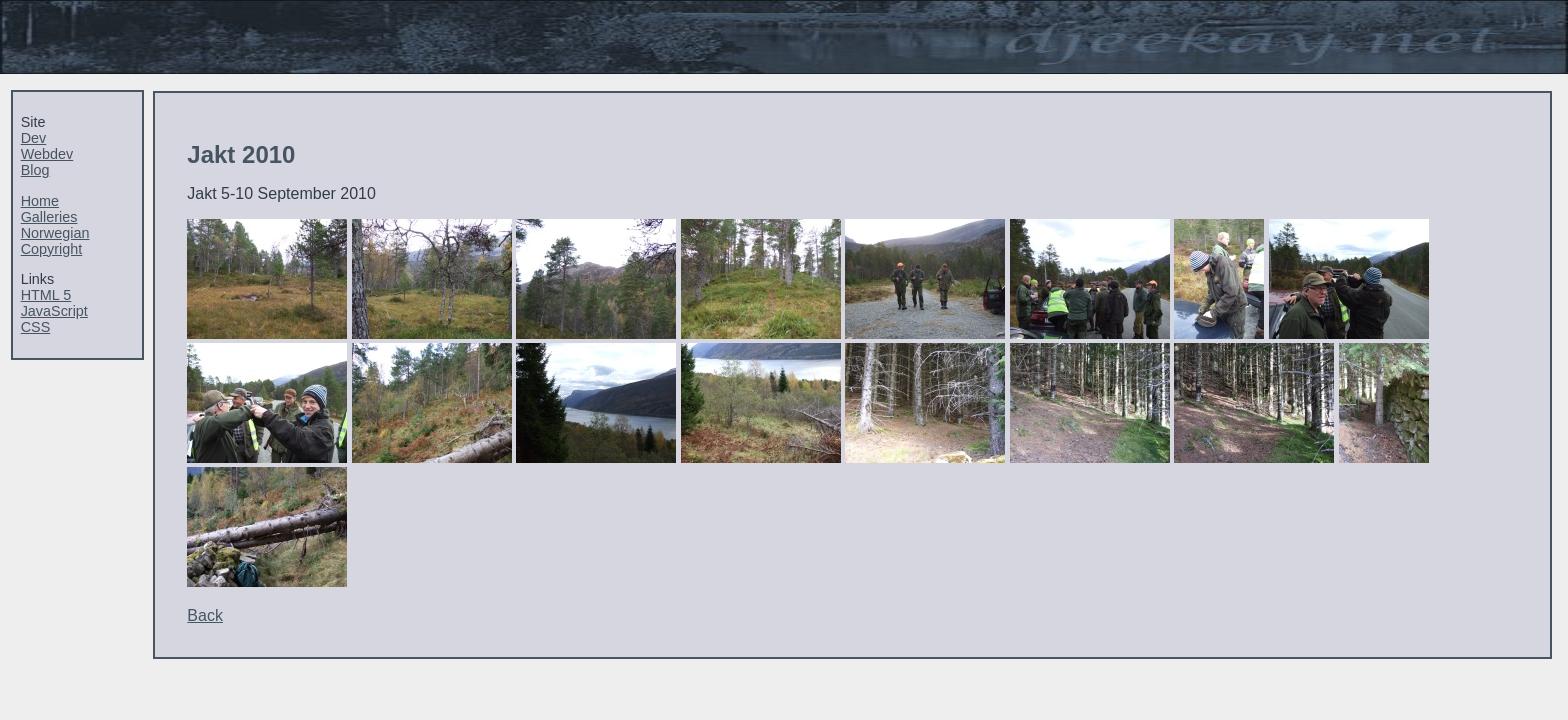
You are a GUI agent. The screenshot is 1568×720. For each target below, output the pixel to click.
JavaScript (54, 311)
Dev (34, 138)
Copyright (52, 249)
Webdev (47, 154)
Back (205, 615)
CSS (36, 327)
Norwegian (55, 233)
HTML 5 (46, 295)
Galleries (49, 217)
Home (40, 201)
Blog (35, 170)
